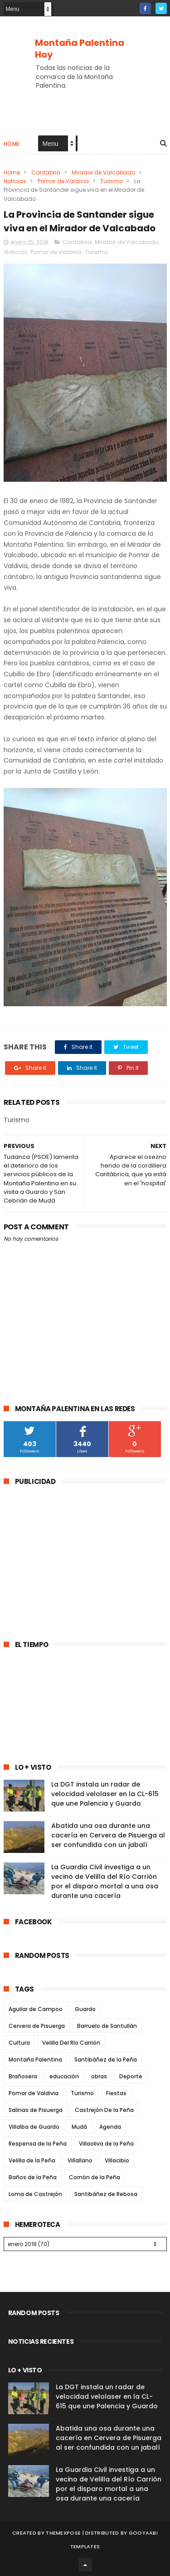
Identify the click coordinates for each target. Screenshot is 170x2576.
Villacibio (117, 2160)
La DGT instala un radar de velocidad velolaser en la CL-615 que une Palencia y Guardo (105, 1794)
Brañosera (23, 2076)
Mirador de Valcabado (103, 172)
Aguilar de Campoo (36, 2009)
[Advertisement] (80, 1557)
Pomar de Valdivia (63, 181)
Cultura (19, 2043)
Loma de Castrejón (35, 2194)
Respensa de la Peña (38, 2143)
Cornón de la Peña (94, 2177)
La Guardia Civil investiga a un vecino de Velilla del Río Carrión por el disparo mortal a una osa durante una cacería (104, 1881)
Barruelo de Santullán (107, 2026)
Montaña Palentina (35, 2059)
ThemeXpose (63, 2532)
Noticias (15, 181)
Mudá (79, 2127)
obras (99, 2076)
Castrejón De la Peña (104, 2110)
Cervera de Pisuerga (37, 2026)
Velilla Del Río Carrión (71, 2043)
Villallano (80, 2160)
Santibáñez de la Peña (105, 2059)
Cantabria (45, 172)
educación (64, 2076)
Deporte (130, 2076)
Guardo (85, 2009)
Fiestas (116, 2093)
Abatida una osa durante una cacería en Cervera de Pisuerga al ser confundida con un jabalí (108, 1835)
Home (12, 144)
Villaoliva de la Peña (106, 2143)
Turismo (111, 181)
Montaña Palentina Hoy (79, 48)
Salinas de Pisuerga (36, 2110)
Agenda (110, 2127)
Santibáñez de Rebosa (105, 2194)
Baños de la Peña (33, 2177)
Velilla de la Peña (32, 2160)
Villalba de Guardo (34, 2127)
